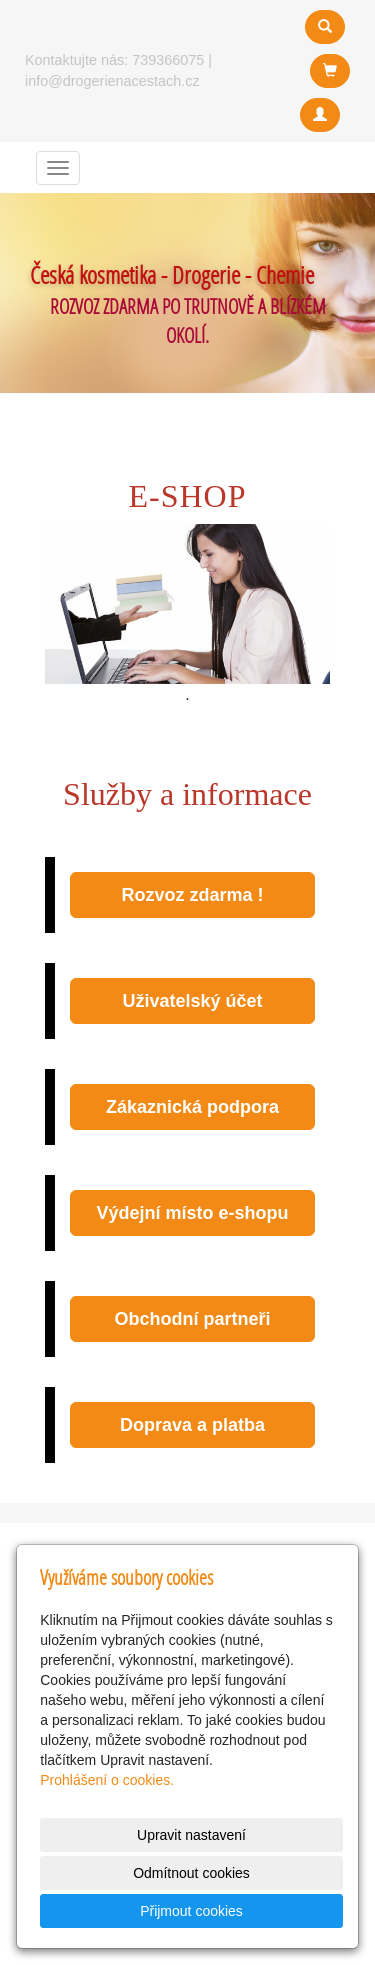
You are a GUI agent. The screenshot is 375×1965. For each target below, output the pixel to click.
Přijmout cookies (191, 1911)
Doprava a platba (192, 1425)
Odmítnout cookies (191, 1873)
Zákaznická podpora (192, 1107)
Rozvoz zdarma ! (192, 895)
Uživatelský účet (192, 1001)
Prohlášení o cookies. (107, 1780)
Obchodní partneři (192, 1319)
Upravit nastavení (191, 1835)
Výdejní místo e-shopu (192, 1213)
